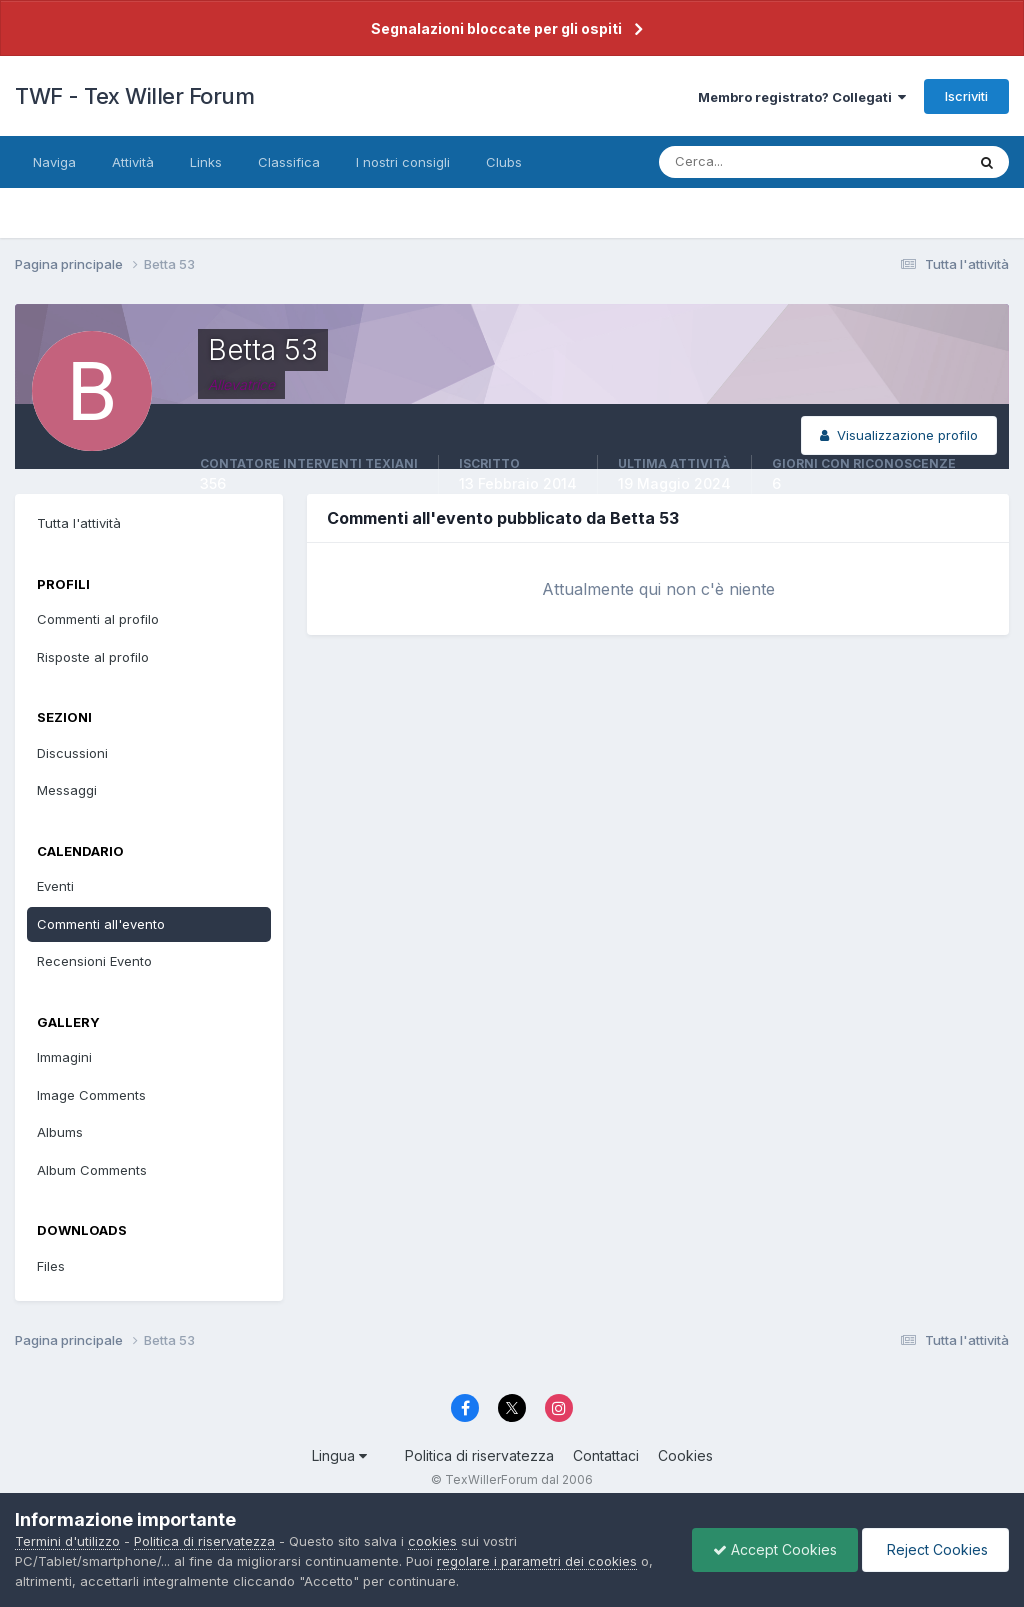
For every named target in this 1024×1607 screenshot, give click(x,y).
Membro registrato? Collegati (802, 97)
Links (206, 162)
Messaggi (67, 790)
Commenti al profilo (98, 619)
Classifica (289, 162)
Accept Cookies (775, 1549)
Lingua (339, 1455)
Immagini (64, 1057)
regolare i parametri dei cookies (537, 1561)
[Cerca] (747, 162)
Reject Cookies (935, 1549)
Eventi (55, 886)
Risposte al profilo (93, 657)
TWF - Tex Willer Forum (134, 96)
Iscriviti (966, 96)
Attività (133, 162)
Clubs (504, 162)
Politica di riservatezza (479, 1455)
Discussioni (72, 753)
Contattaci (606, 1455)
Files (51, 1266)
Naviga (54, 162)
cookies (432, 1541)
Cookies (685, 1455)
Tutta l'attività (79, 523)
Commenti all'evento (101, 924)
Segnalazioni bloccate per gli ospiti (496, 28)
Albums (60, 1132)
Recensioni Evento (94, 961)
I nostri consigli (403, 162)
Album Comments (92, 1170)
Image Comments (91, 1095)
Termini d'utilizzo (67, 1541)
